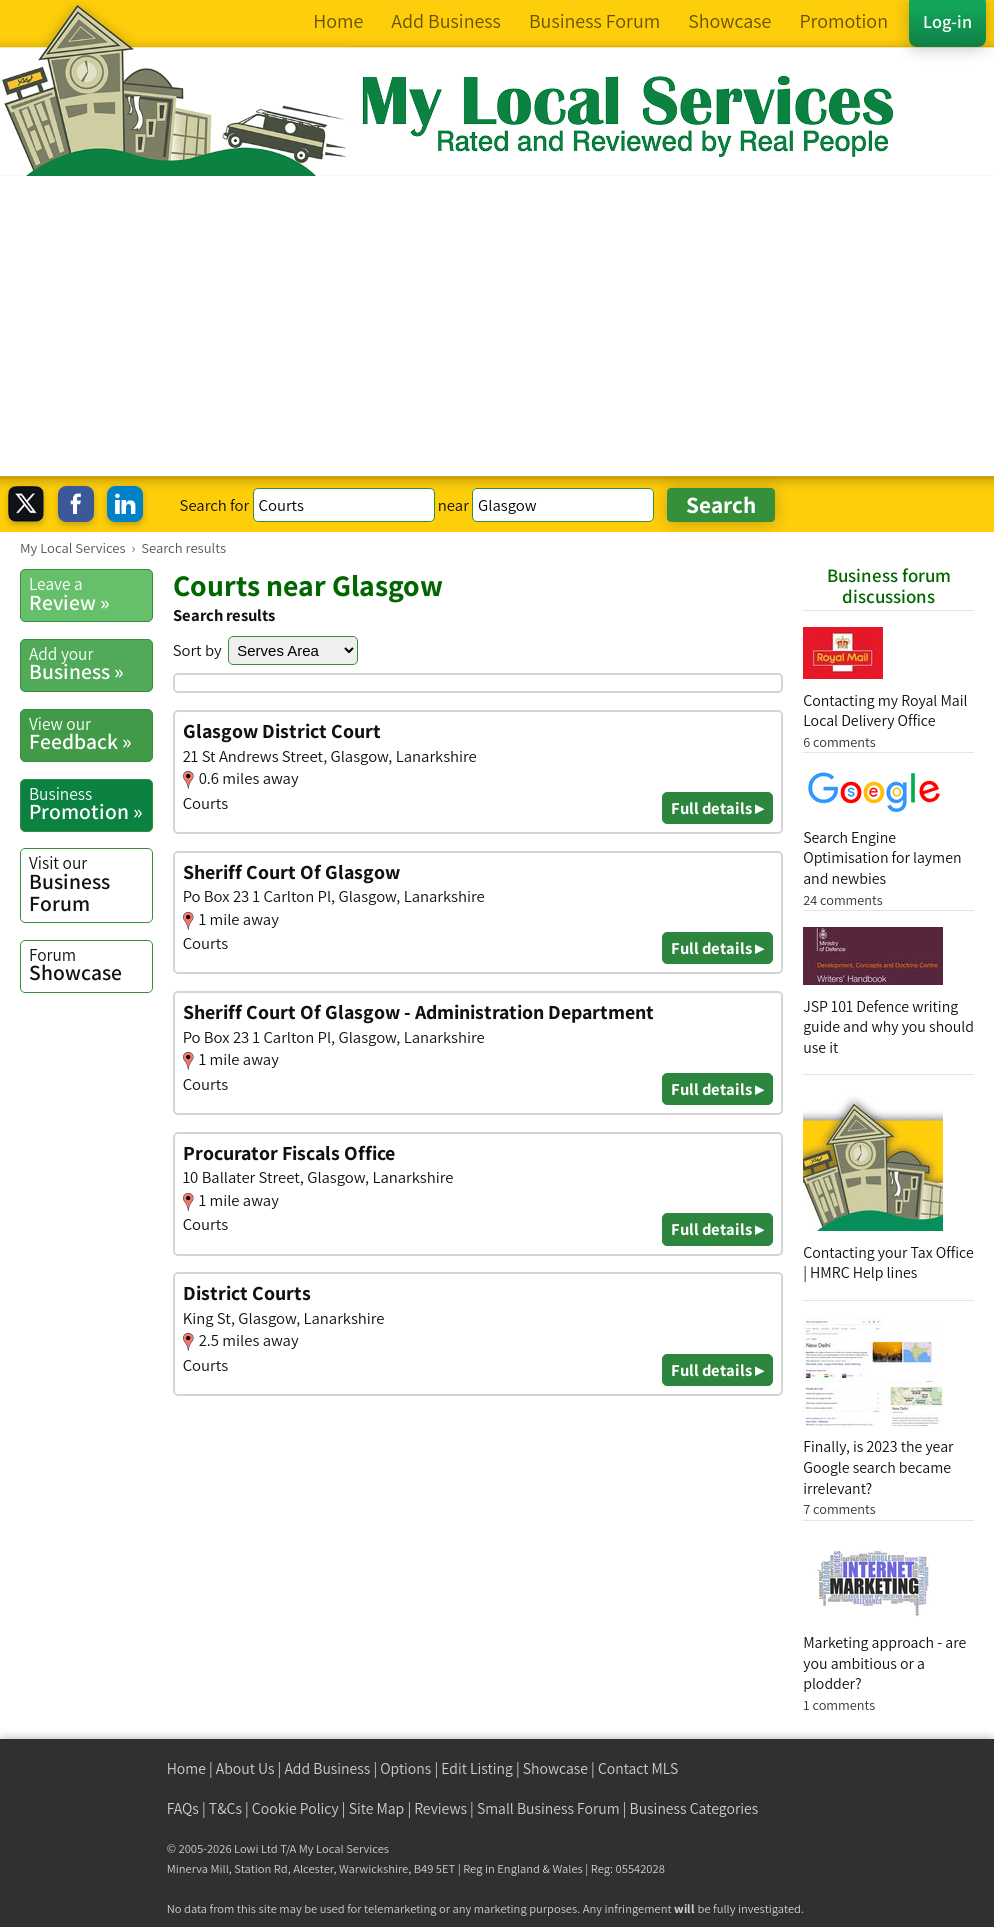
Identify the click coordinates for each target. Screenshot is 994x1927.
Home (186, 1768)
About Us (245, 1768)
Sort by (197, 650)
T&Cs (225, 1808)
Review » (90, 594)
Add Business (327, 1768)
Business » (90, 664)
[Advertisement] (497, 326)
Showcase (90, 965)
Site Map (377, 1808)
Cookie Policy (295, 1808)
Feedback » (90, 734)
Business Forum (90, 883)
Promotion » (90, 804)
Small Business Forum (548, 1808)
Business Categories (694, 1808)
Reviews (440, 1808)
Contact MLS (638, 1768)
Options (405, 1768)
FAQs (183, 1808)
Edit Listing (477, 1768)
